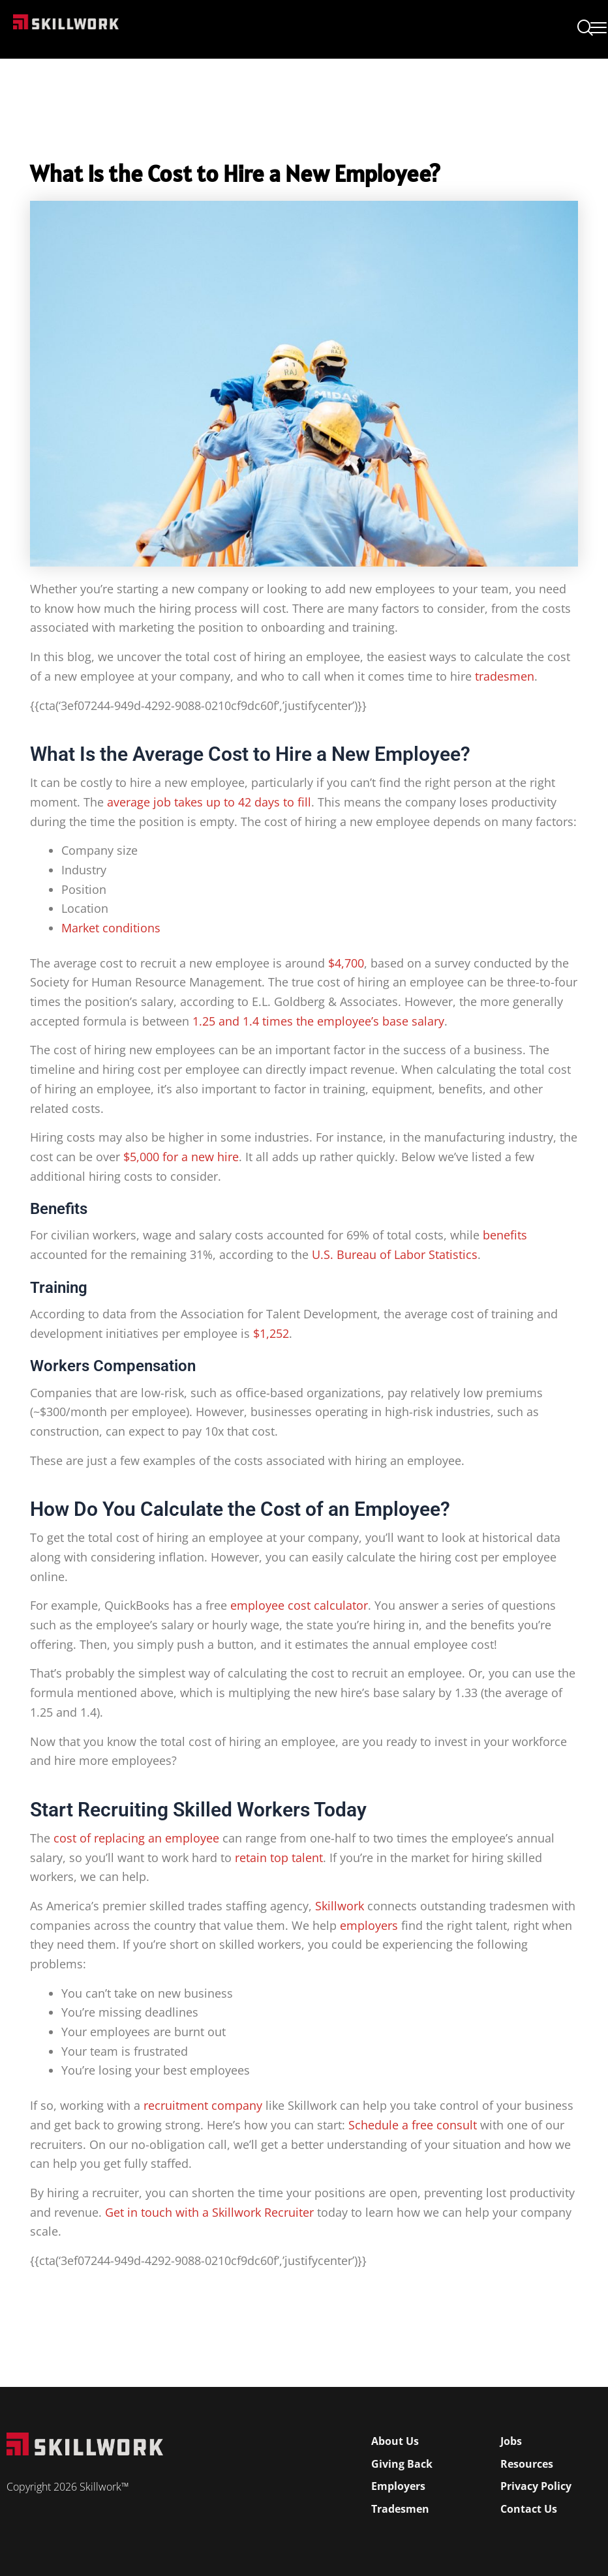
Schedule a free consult (412, 2125)
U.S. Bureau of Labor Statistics (395, 1254)
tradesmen (504, 676)
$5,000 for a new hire (181, 1156)
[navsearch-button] (585, 29)
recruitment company (203, 2105)
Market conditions (110, 928)
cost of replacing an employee (136, 1838)
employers (369, 1925)
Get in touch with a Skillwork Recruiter (209, 2212)
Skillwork (339, 1906)
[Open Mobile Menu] (598, 25)
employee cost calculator (299, 1605)
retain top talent (279, 1857)
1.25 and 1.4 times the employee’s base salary (318, 1021)
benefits (505, 1235)
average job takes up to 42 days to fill (209, 802)
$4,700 (346, 963)
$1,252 (271, 1333)
